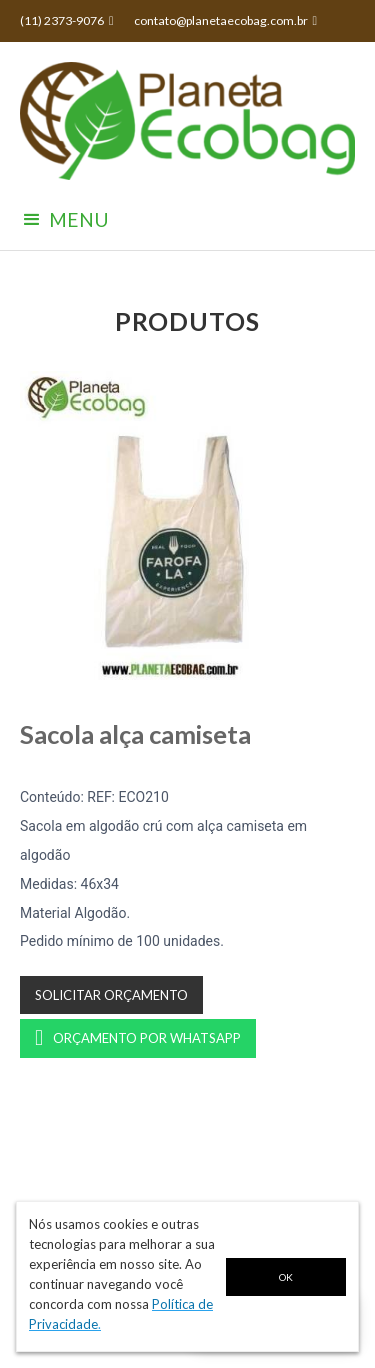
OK (286, 1277)
